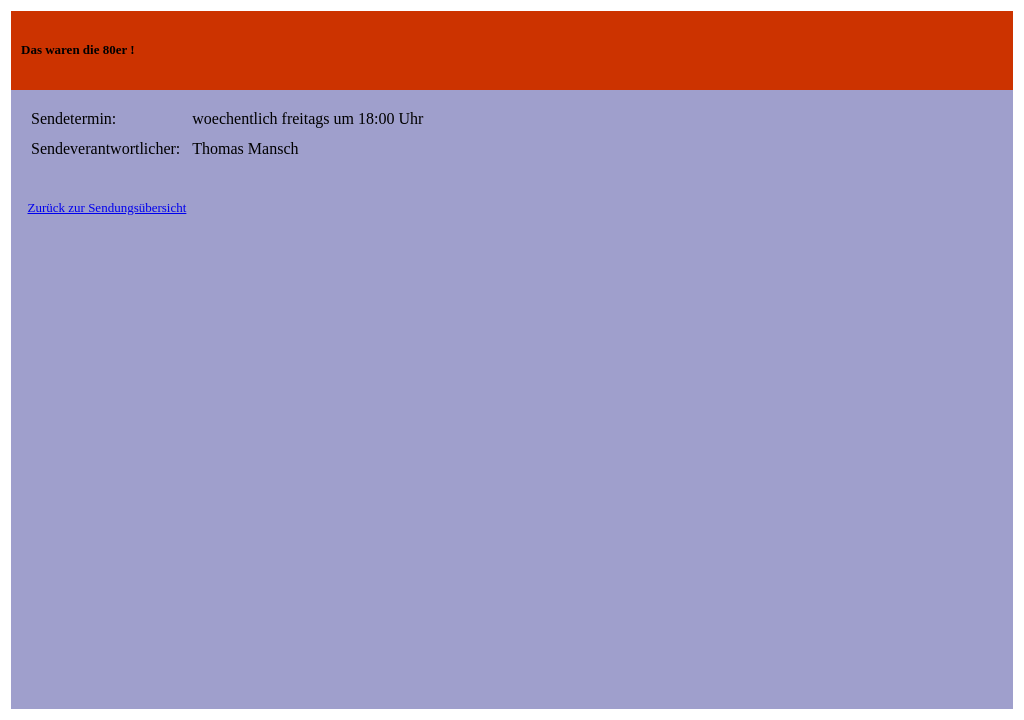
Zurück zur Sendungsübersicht (107, 207)
